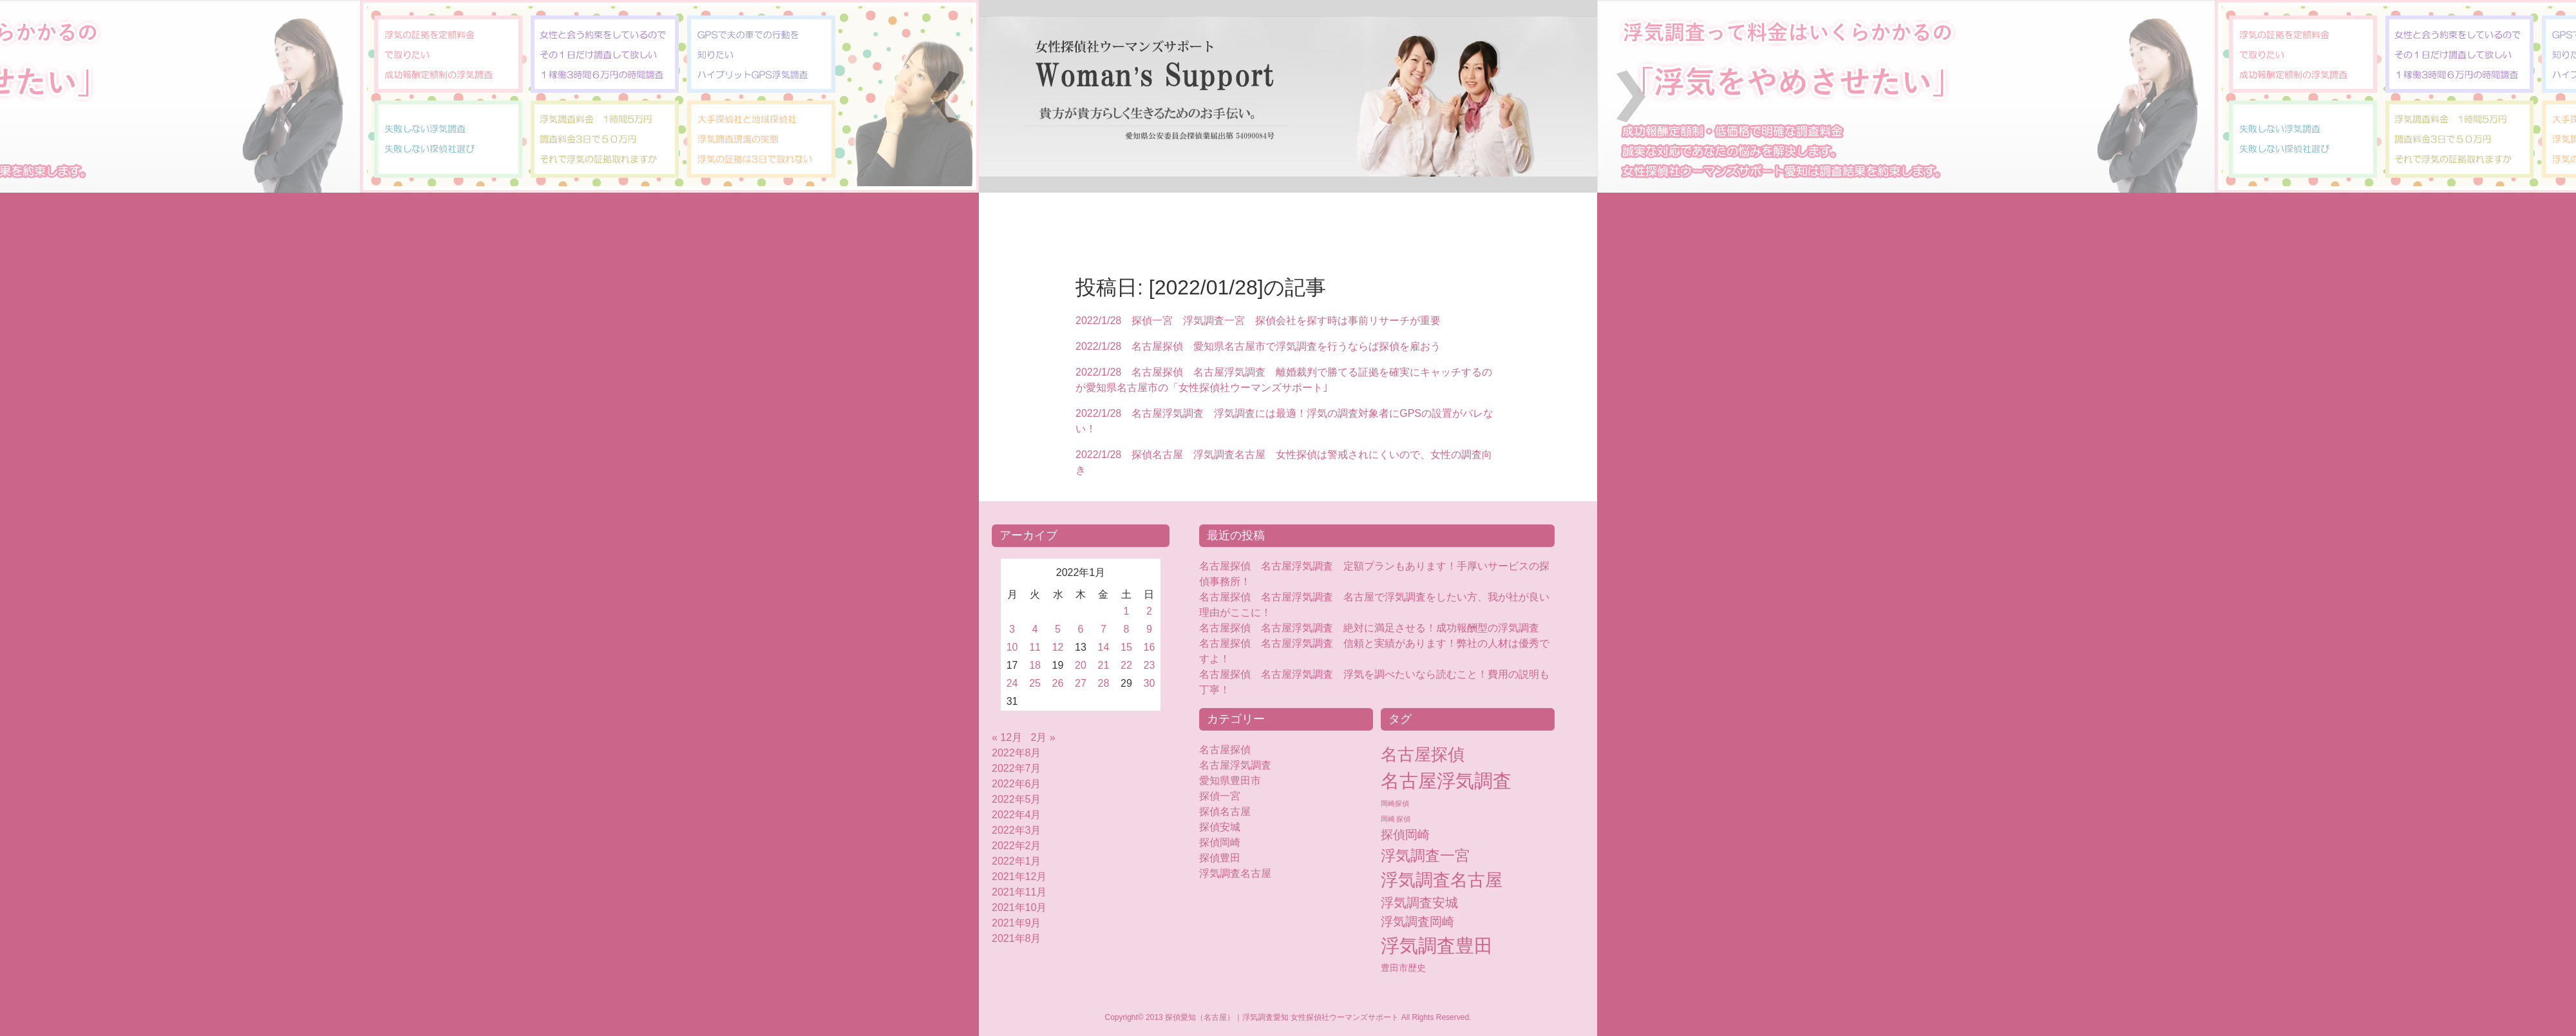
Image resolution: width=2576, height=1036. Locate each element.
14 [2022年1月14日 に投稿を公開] (1104, 647)
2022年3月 (1016, 830)
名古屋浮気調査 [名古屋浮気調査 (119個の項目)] (1446, 781)
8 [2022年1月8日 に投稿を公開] (1127, 629)
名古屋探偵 (1225, 749)
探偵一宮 (1219, 796)
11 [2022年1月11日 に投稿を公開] (1035, 647)
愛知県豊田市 (1230, 780)
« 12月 (1007, 737)
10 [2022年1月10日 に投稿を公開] (1012, 647)
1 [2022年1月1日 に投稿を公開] (1127, 611)
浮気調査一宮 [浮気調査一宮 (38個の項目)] (1425, 855)
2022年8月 (1016, 752)
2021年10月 (1019, 907)
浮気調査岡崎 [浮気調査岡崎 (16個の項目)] (1417, 921)
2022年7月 (1016, 768)
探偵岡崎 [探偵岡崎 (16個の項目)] (1405, 834)
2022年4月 (1016, 814)
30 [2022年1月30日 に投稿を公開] (1149, 683)
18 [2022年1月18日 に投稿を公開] (1035, 665)
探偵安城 (1219, 826)
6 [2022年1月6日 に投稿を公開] (1081, 629)
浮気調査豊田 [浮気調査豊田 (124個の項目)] (1437, 945)
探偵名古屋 (1225, 811)
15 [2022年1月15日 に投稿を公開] (1126, 647)
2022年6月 (1016, 783)
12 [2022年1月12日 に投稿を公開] (1058, 647)
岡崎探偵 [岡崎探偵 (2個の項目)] (1395, 803)
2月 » (1043, 737)
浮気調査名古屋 (1235, 873)
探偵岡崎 (1225, 842)
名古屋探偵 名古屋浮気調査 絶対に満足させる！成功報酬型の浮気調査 (1369, 627)
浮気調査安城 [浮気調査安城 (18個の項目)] (1419, 903)
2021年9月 (1016, 922)
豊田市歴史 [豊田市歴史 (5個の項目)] (1403, 968)
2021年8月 (1016, 938)
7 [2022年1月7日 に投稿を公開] (1103, 629)
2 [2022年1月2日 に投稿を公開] (1149, 611)
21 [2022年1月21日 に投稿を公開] (1104, 665)
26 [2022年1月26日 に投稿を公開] (1058, 683)
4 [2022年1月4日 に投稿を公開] (1035, 629)
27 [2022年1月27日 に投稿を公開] (1080, 683)
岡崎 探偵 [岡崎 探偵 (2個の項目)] (1396, 819)
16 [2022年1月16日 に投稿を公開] (1149, 647)
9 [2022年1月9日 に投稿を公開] (1149, 629)
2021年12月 (1019, 876)
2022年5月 (1016, 799)
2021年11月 (1019, 892)
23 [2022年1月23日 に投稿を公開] (1149, 665)
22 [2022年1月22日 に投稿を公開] (1126, 665)
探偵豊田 (1230, 857)
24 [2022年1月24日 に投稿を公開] (1012, 683)
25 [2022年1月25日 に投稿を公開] (1035, 683)
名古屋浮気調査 (1235, 765)
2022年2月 (1016, 845)
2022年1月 (1016, 861)
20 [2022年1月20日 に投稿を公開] (1080, 665)
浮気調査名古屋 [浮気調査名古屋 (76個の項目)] (1441, 880)
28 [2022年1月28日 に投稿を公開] (1104, 683)
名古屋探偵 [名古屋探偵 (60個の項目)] (1422, 754)
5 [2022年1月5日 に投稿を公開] (1058, 629)
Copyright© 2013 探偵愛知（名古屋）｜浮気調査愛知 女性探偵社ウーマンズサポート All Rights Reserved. (1288, 1017)
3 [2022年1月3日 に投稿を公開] (1012, 629)
